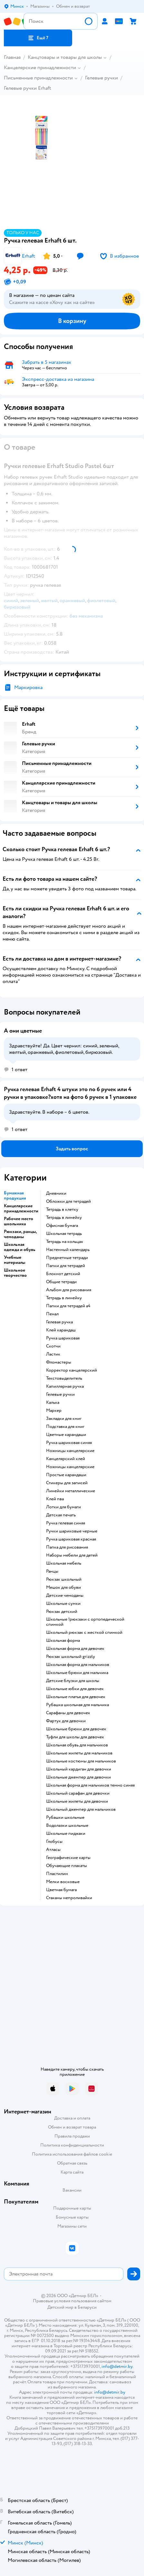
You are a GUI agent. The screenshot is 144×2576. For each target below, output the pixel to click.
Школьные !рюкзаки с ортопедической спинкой (85, 1622)
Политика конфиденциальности (72, 2145)
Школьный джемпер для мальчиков (81, 1809)
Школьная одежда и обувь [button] (19, 1247)
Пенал (52, 1314)
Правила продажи (72, 2136)
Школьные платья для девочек (75, 1696)
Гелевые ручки (101, 78)
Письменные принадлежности (38, 78)
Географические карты (68, 1857)
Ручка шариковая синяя (69, 1442)
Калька (52, 1402)
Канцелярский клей (65, 1458)
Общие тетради (61, 1281)
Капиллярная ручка (65, 1386)
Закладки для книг (64, 1418)
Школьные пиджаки (65, 1833)
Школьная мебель (63, 1563)
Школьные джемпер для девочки (78, 1777)
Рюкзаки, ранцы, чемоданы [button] (20, 1234)
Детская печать (61, 1515)
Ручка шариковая (63, 1338)
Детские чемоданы (64, 1595)
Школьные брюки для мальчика (77, 1672)
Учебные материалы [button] (14, 1260)
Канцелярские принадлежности (40, 67)
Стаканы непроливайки (69, 1897)
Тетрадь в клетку (62, 1209)
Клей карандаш (61, 1330)
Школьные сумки (63, 1603)
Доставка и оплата (72, 2118)
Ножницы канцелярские (70, 1450)
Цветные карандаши (66, 1434)
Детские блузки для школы (72, 1680)
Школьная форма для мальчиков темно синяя (90, 1785)
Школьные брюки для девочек (76, 1729)
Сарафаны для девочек (68, 1713)
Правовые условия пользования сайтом (72, 2301)
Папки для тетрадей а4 (68, 1306)
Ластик (53, 1354)
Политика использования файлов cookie (72, 2154)
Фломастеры (58, 1362)
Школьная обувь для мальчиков (77, 1745)
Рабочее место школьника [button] (18, 1221)
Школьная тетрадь (64, 1233)
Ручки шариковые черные (71, 1531)
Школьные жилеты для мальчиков (79, 1753)
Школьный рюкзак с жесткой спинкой (84, 1632)
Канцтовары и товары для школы (65, 57)
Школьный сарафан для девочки (78, 1793)
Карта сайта (72, 2172)
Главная (12, 57)
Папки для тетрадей (65, 1265)
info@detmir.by (116, 2366)
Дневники (56, 1193)
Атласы (53, 1849)
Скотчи (53, 1346)
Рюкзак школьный (64, 1579)
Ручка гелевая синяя (65, 1523)
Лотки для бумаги (63, 1507)
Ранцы (52, 1571)
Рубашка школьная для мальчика (77, 1704)
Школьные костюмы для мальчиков (81, 1761)
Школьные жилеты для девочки (77, 1801)
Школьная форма (63, 1640)
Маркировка (28, 687)
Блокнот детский (63, 1273)
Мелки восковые (63, 1881)
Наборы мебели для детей (72, 1555)
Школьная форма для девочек (75, 1648)
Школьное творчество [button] (15, 1273)
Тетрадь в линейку (64, 1217)
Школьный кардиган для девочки (78, 1769)
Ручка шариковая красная (71, 1539)
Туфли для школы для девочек (75, 1737)
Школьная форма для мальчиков (77, 1664)
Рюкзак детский (61, 1611)
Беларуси (87, 2307)
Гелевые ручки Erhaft (27, 88)
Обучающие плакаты (66, 1865)
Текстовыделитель (64, 1378)
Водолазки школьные (67, 1825)
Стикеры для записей (67, 1483)
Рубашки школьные (65, 1817)
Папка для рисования (67, 1547)
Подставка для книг (65, 1426)
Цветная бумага (61, 1889)
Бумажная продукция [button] (15, 1196)
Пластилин (57, 1873)
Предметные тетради (67, 1257)
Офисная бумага (62, 1225)
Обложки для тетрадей (68, 1201)
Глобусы (54, 1841)
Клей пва (55, 1499)
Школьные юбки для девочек (75, 1688)
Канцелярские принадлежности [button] (21, 1208)
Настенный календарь (68, 1249)
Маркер (54, 1410)
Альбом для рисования (68, 1290)
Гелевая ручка (59, 1322)
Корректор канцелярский (71, 1370)
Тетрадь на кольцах (64, 1241)
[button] (38, 38)
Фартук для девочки (66, 1721)
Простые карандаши (66, 1474)
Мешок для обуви (63, 1587)
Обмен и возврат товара (72, 2127)
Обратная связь (72, 2163)
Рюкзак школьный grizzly (70, 1656)
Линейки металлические (70, 1491)
